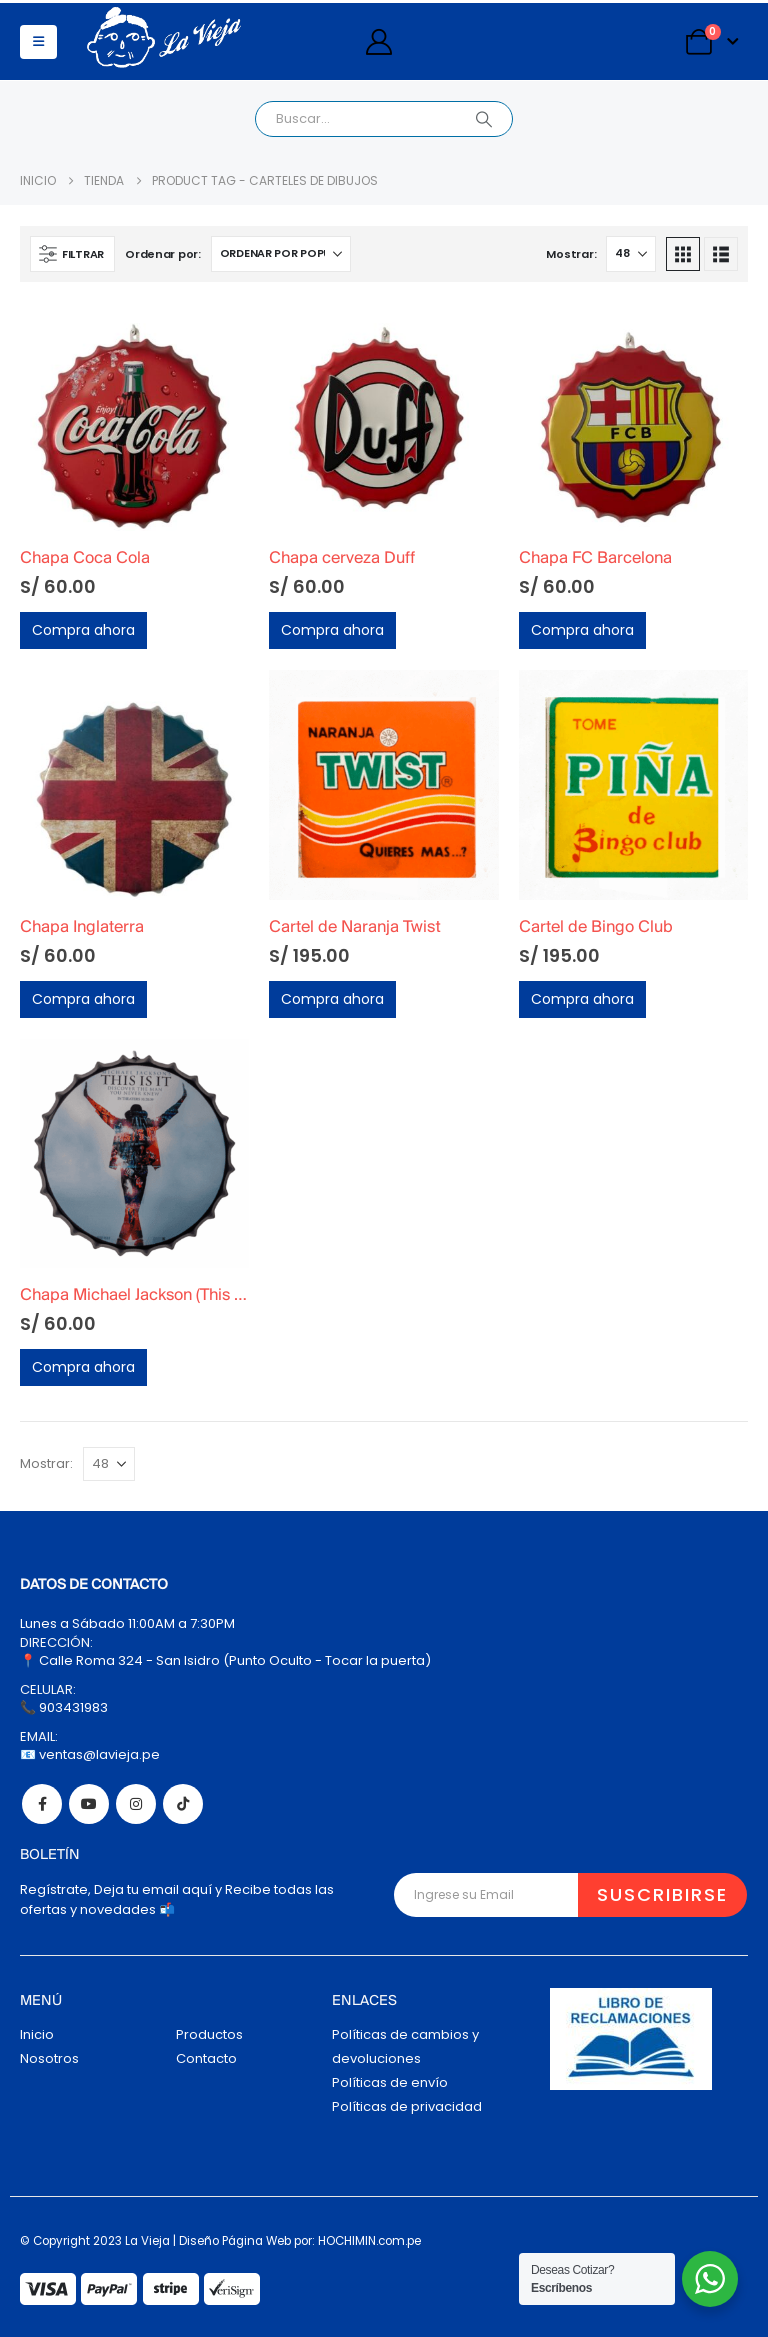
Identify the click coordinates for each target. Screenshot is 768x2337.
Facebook (42, 1804)
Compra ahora (83, 630)
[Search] (484, 119)
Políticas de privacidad (407, 2106)
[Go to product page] (134, 416)
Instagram (136, 1804)
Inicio (37, 2034)
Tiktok (183, 1804)
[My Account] (378, 42)
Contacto (206, 2058)
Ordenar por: (163, 254)
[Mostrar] (631, 254)
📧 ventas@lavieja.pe (90, 1754)
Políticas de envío (390, 2082)
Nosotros (49, 2058)
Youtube (89, 1804)
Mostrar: (571, 254)
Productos (209, 2034)
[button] (38, 42)
